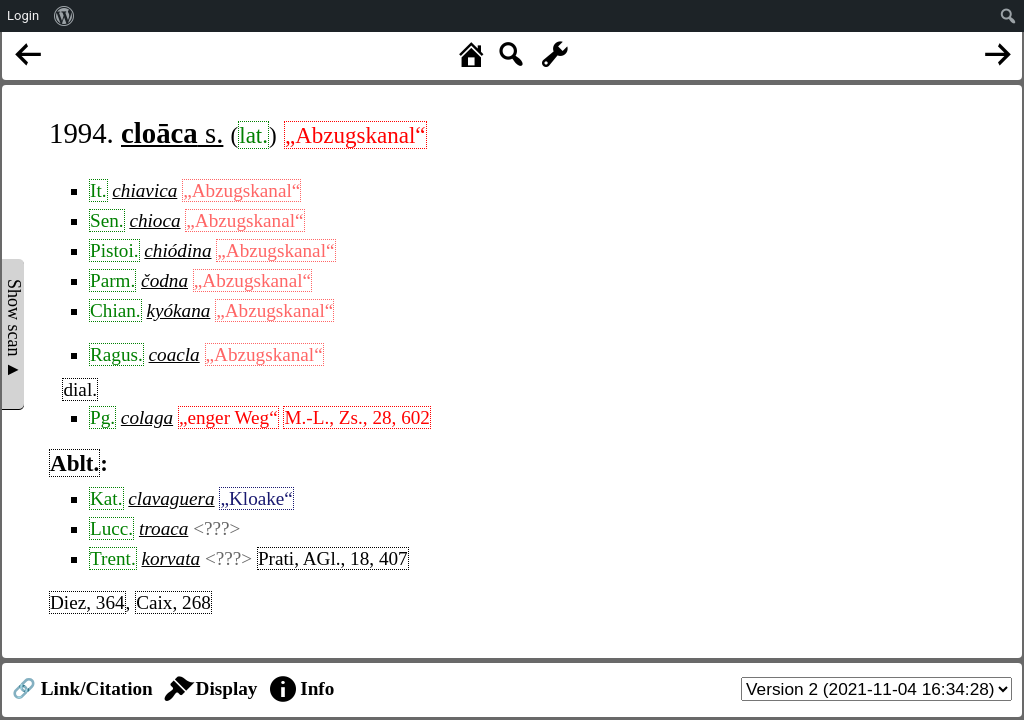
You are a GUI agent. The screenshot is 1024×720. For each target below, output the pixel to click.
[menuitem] (64, 16)
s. (172, 133)
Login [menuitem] (23, 15)
